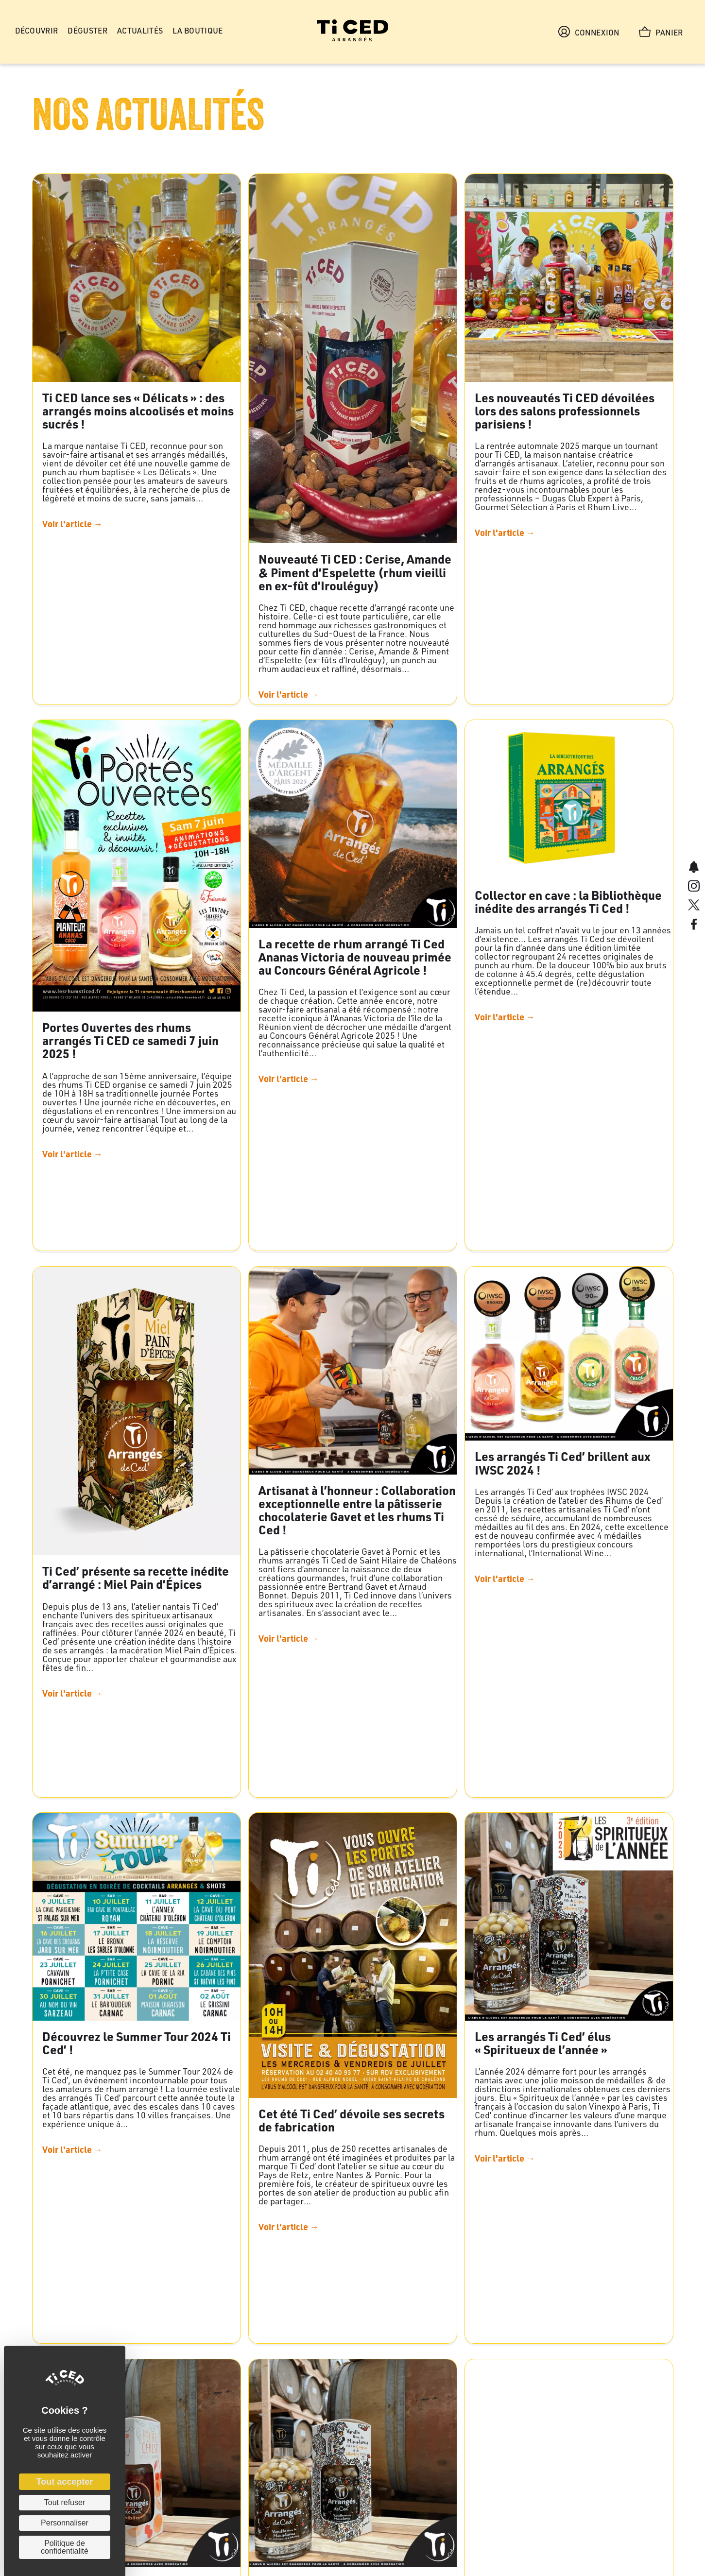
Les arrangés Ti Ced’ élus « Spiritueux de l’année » (543, 2042)
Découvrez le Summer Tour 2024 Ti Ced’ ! (136, 2042)
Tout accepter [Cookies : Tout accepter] (64, 2482)
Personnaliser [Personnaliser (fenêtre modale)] (64, 2523)
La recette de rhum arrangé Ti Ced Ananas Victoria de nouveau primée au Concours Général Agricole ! (354, 957)
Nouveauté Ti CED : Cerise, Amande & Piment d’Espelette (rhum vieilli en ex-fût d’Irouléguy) (354, 572)
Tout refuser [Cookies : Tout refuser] (64, 2502)
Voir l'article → (72, 523)
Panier (661, 31)
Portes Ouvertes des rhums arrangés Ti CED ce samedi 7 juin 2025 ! (130, 1040)
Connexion (588, 31)
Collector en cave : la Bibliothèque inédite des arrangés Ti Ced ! (568, 901)
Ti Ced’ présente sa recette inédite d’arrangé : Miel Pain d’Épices (135, 1577)
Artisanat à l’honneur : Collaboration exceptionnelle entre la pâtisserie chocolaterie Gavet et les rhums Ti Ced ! (357, 1510)
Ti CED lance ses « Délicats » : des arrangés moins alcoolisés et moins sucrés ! (138, 410)
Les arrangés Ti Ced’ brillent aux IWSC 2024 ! (562, 1462)
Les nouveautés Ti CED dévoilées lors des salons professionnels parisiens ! (564, 410)
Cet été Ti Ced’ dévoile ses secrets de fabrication (351, 2120)
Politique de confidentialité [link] (64, 2547)
